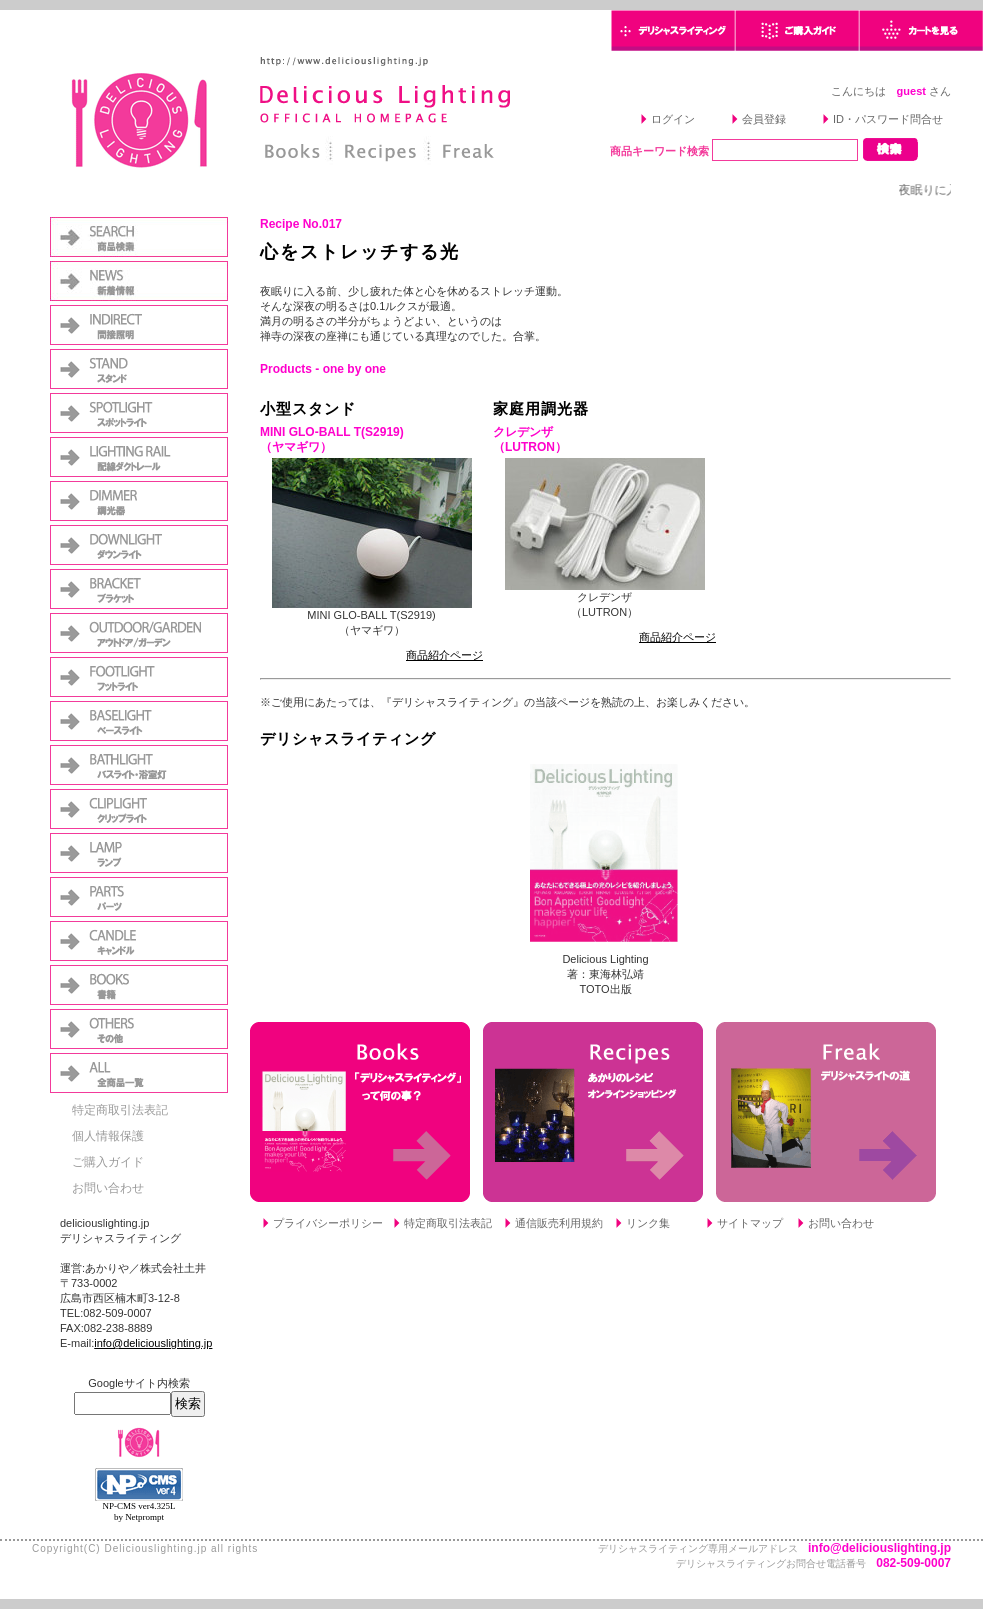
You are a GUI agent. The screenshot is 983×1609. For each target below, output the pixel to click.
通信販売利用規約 (559, 1223)
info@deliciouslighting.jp (153, 1343)
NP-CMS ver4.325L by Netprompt (138, 1511)
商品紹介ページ (444, 655)
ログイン (673, 119)
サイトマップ (750, 1223)
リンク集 (648, 1223)
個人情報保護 (108, 1136)
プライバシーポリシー (328, 1223)
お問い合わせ (108, 1188)
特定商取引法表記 (120, 1110)
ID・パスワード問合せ (888, 119)
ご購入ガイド (108, 1162)
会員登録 (764, 119)
